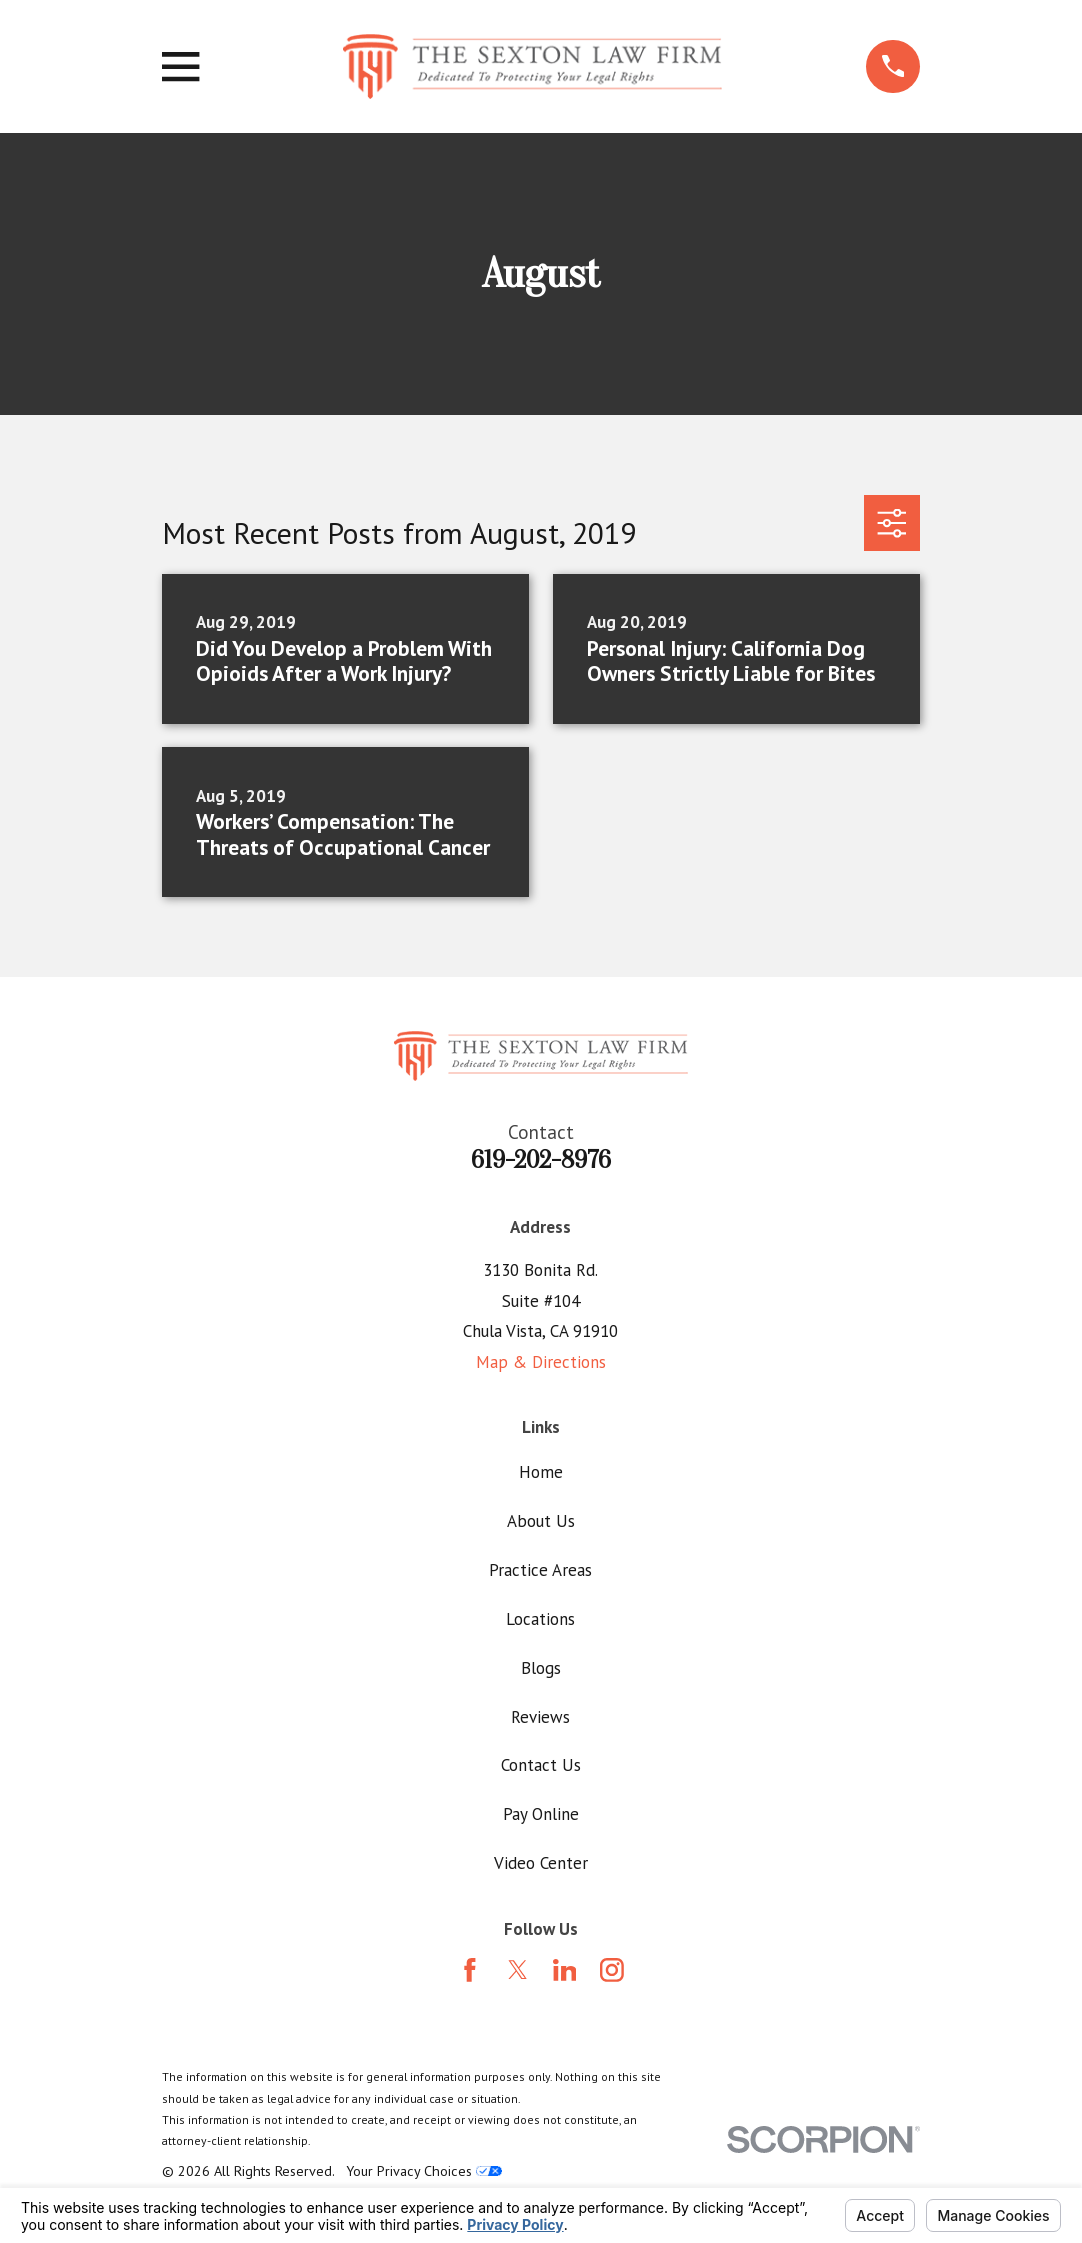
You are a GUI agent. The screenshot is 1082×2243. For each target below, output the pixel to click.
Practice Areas (540, 1570)
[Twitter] (518, 1970)
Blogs (541, 1668)
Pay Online (541, 1814)
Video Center (541, 1863)
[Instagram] (612, 1970)
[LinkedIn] (565, 1970)
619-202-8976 (541, 1160)
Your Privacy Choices (424, 2171)
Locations (540, 1619)
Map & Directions (541, 1362)
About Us (541, 1521)
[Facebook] (470, 1970)
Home (541, 1472)
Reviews (540, 1717)
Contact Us (541, 1765)
